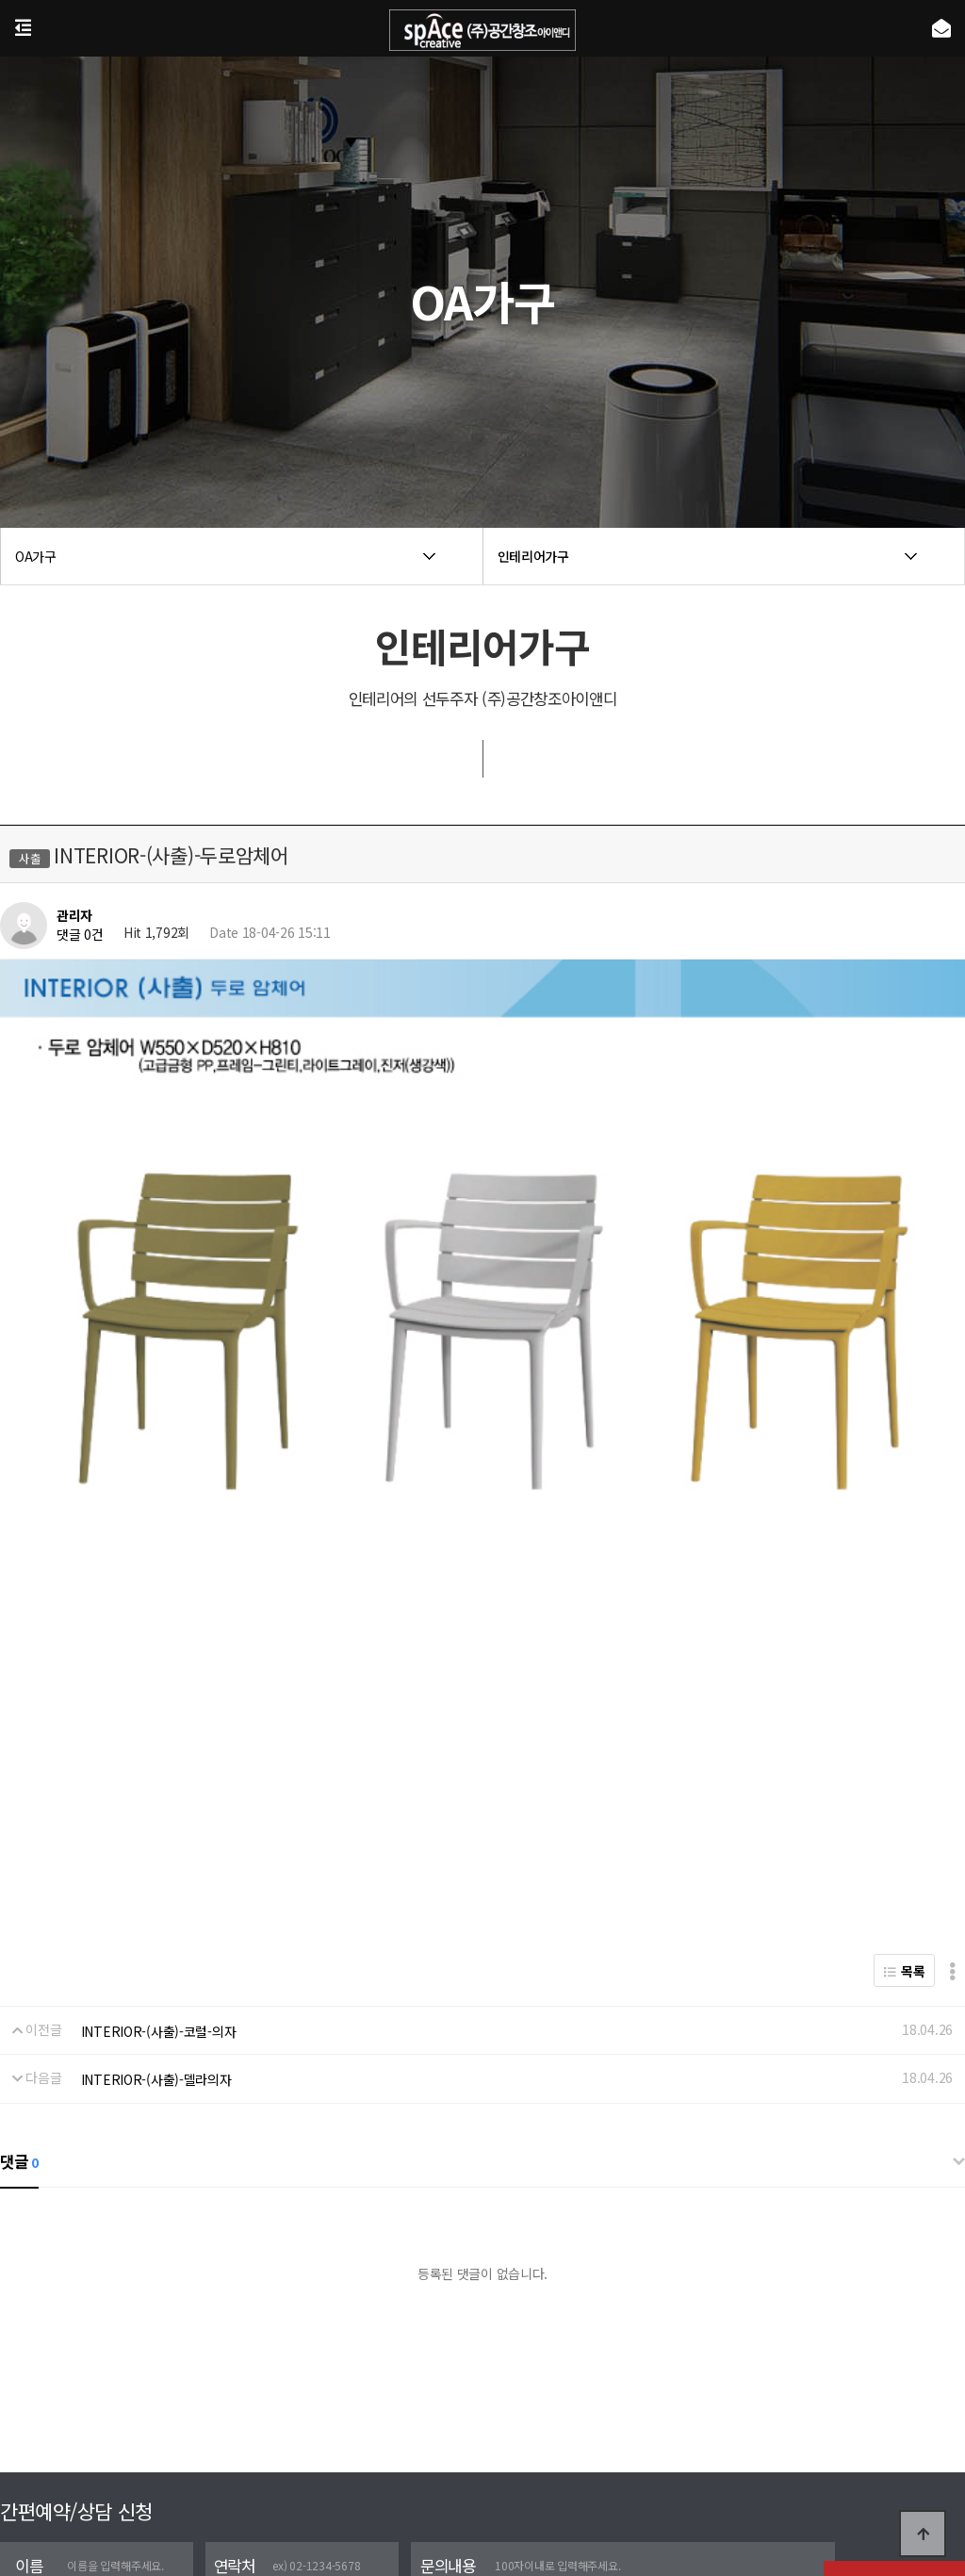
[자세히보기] (211, 2392)
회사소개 (405, 2466)
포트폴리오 (477, 2466)
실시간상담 (554, 2466)
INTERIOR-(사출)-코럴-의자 (159, 1811)
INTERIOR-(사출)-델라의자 (156, 1860)
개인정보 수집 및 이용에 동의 (95, 2392)
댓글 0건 (80, 935)
